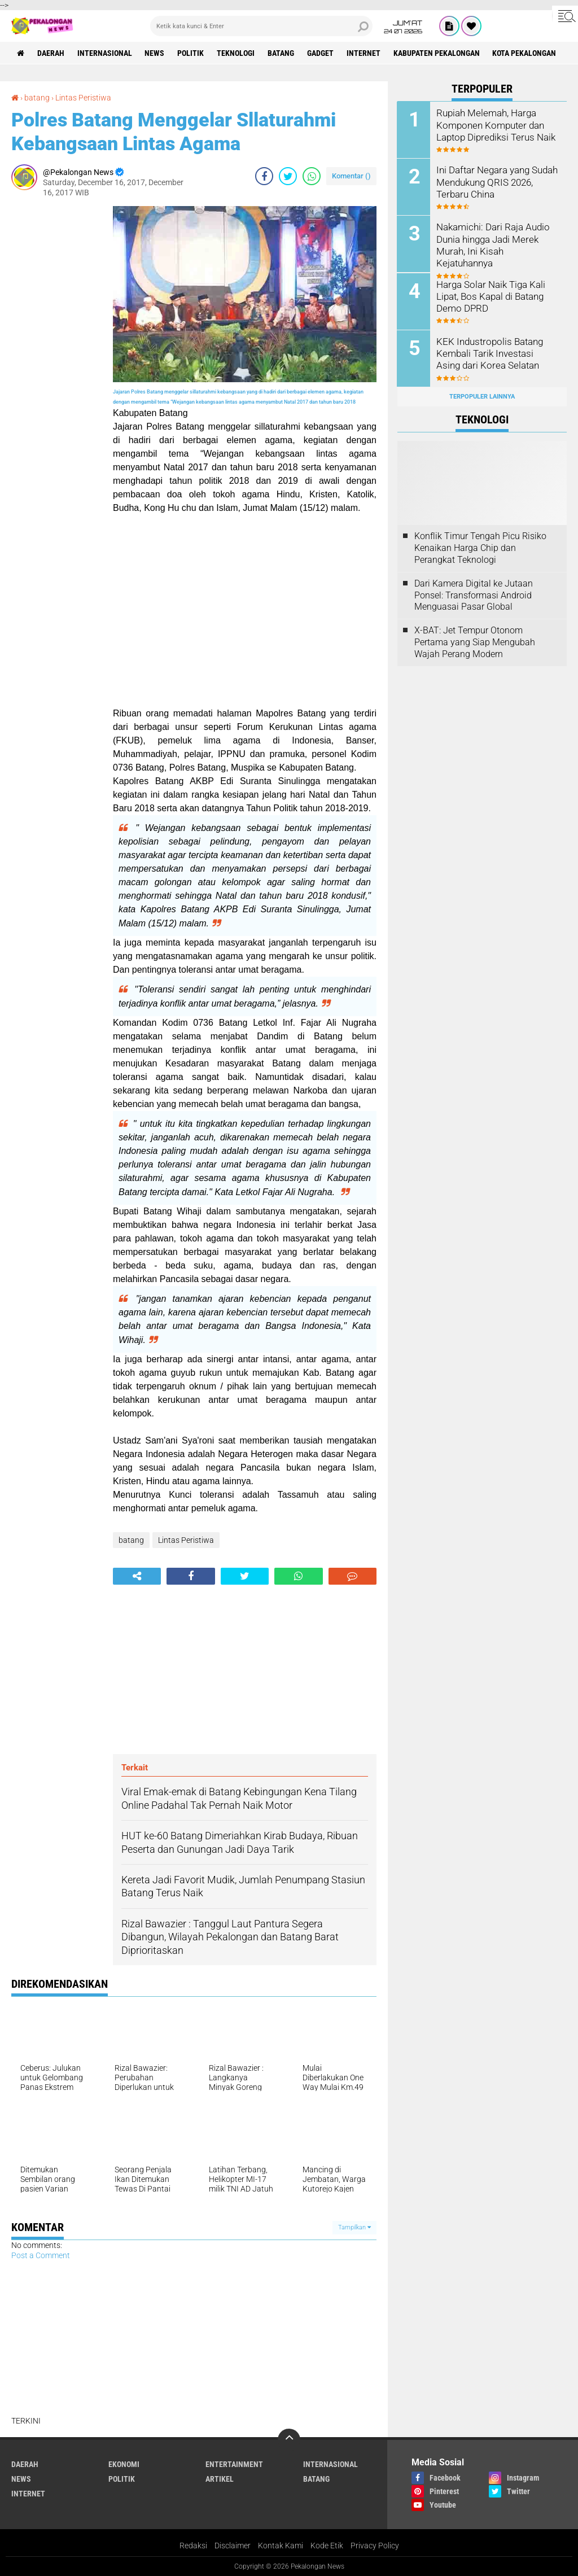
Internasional (104, 53)
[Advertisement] (56, 374)
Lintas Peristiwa (83, 97)
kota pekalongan (525, 53)
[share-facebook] (264, 175)
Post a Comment (40, 2254)
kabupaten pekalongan (437, 53)
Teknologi (236, 53)
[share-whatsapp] (312, 175)
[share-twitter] (288, 175)
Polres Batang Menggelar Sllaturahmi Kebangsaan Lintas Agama (173, 131)
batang (281, 53)
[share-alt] (137, 1575)
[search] (261, 26)
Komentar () (351, 174)
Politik (191, 53)
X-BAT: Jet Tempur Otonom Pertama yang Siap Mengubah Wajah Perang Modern (474, 641)
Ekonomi (123, 2463)
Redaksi (193, 2544)
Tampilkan (354, 2226)
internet (364, 53)
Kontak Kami (280, 2544)
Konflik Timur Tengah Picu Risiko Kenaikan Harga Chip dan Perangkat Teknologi (480, 548)
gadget (321, 53)
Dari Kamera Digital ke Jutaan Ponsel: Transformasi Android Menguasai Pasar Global (473, 595)
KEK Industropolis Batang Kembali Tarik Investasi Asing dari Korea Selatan (495, 352)
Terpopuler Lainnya (482, 396)
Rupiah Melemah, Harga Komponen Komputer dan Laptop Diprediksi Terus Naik (493, 124)
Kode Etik (326, 2544)
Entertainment (234, 2463)
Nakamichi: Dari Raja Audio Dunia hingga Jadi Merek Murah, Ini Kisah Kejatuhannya (491, 244)
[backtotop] (289, 2439)
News (155, 53)
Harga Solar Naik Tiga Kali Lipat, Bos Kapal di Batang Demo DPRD (489, 295)
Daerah (50, 53)
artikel (219, 2477)
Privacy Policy (375, 2544)
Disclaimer (232, 2544)
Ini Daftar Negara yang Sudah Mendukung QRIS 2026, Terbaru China (495, 181)
